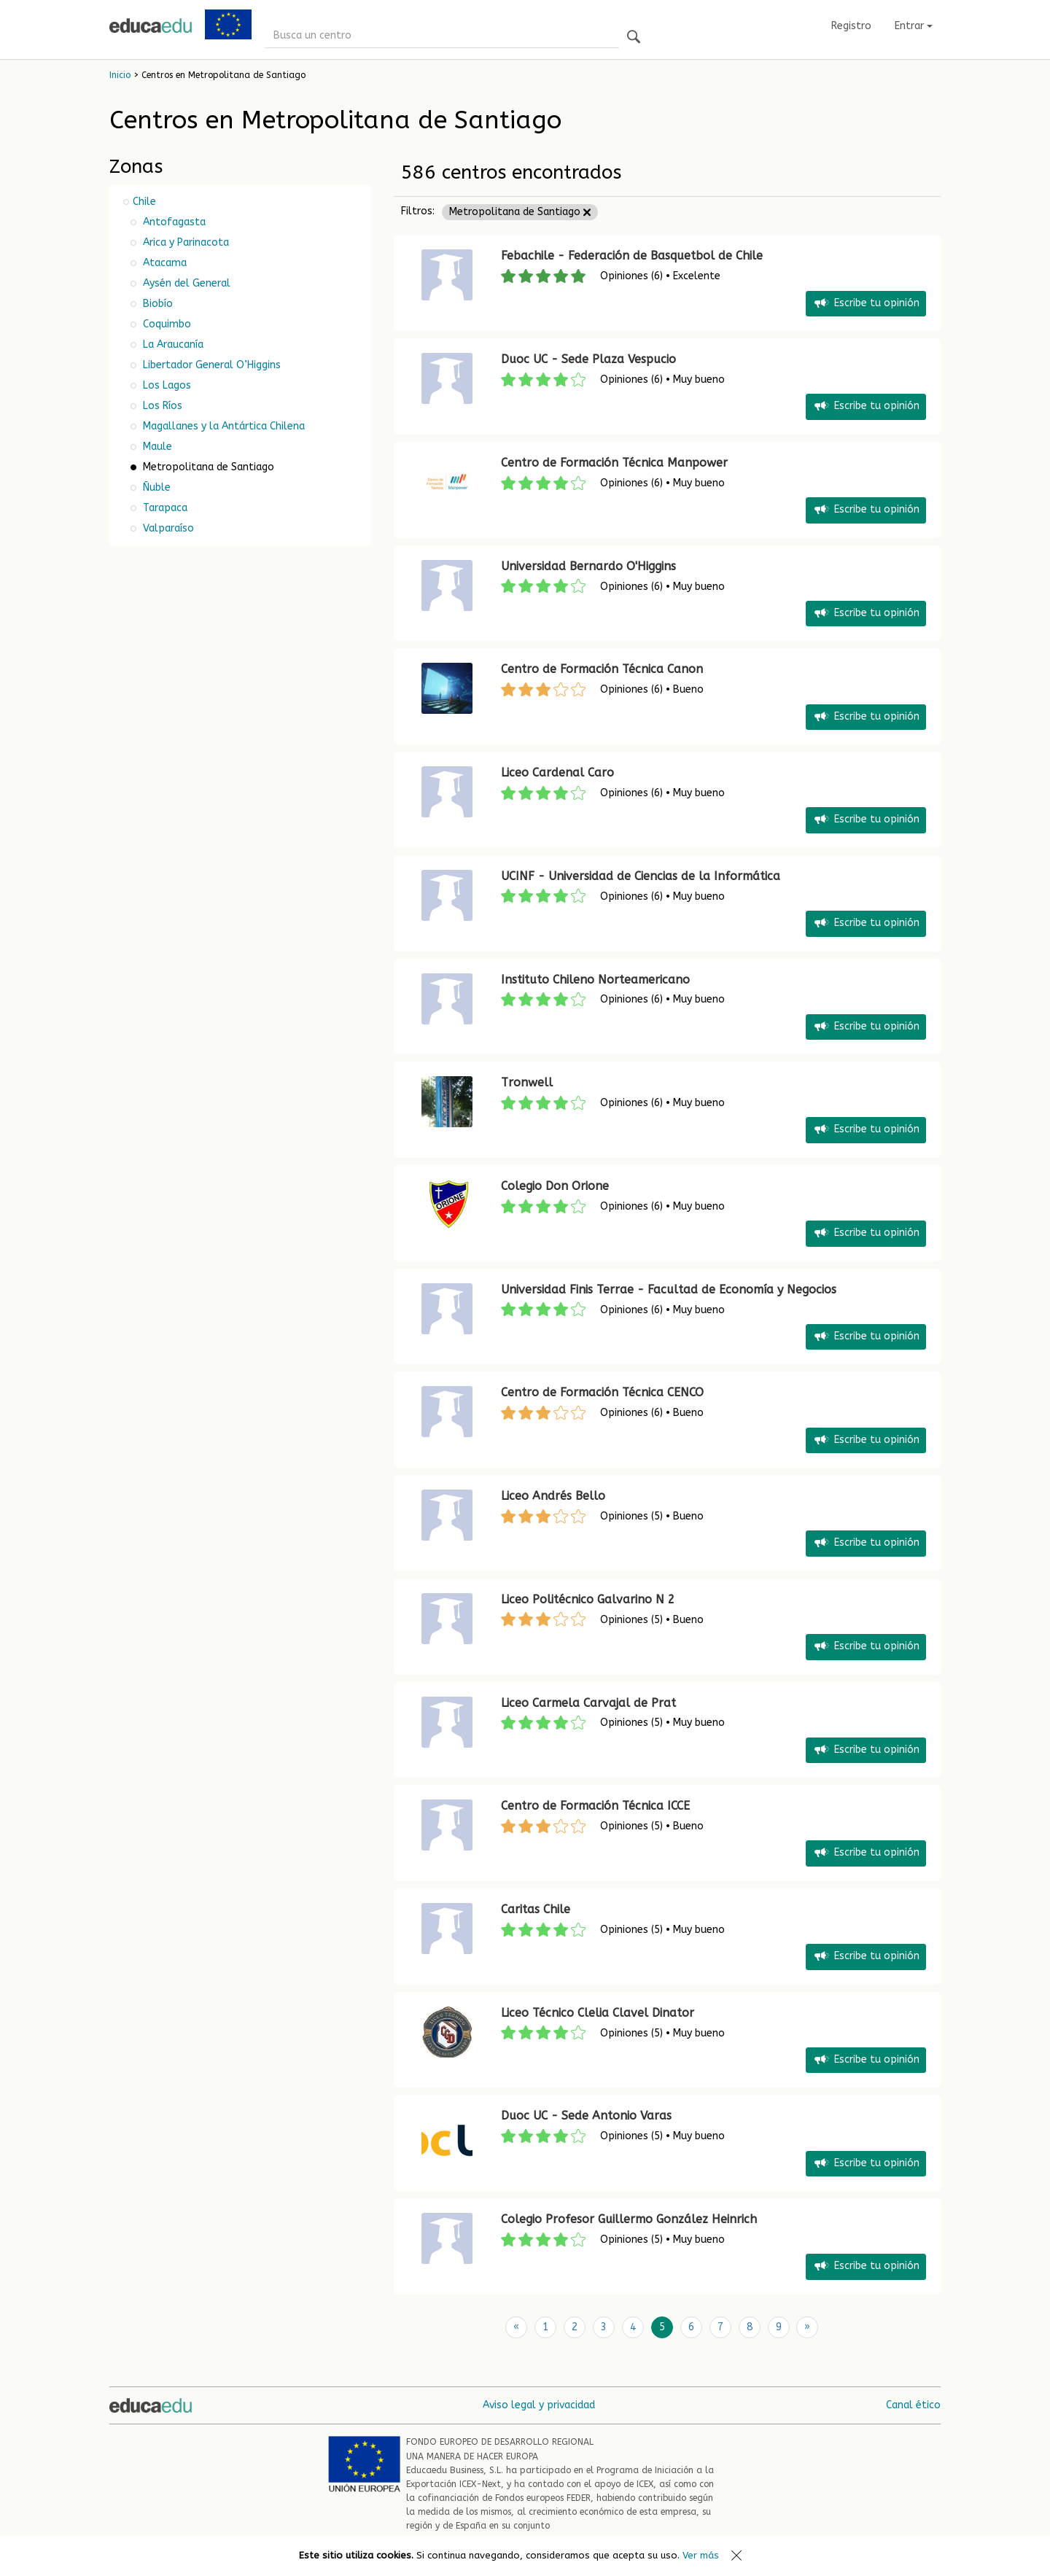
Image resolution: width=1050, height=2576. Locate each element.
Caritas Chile (535, 1909)
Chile (144, 201)
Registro (851, 26)
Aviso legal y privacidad (539, 2405)
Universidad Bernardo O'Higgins (588, 566)
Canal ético (913, 2405)
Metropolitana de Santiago (520, 212)
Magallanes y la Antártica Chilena (222, 426)
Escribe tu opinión (865, 303)
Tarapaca (163, 508)
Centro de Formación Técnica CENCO (602, 1392)
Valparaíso (167, 528)
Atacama (163, 263)
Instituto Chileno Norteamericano (595, 980)
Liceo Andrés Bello (553, 1496)
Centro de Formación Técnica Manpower (614, 463)
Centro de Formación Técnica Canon (602, 669)
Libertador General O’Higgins (210, 365)
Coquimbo (165, 324)
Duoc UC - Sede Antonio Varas (586, 2115)
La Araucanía (171, 344)
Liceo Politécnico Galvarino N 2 (588, 1599)
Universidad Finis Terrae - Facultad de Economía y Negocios (668, 1289)
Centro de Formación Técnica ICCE (595, 1806)
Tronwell (527, 1082)
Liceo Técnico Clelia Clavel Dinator (597, 2013)
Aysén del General (185, 283)
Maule (156, 446)
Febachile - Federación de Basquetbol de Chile (632, 255)
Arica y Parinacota (184, 242)
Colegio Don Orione (555, 1186)
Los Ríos (161, 406)
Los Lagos (165, 385)
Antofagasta (173, 222)
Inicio (120, 75)
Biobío (156, 303)
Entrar (914, 26)
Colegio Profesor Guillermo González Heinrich (629, 2219)
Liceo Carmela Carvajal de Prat (588, 1703)
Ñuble (155, 487)
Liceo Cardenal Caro (557, 772)
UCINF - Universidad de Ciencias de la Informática (640, 876)
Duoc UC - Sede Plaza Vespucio (588, 359)
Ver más (700, 2555)
